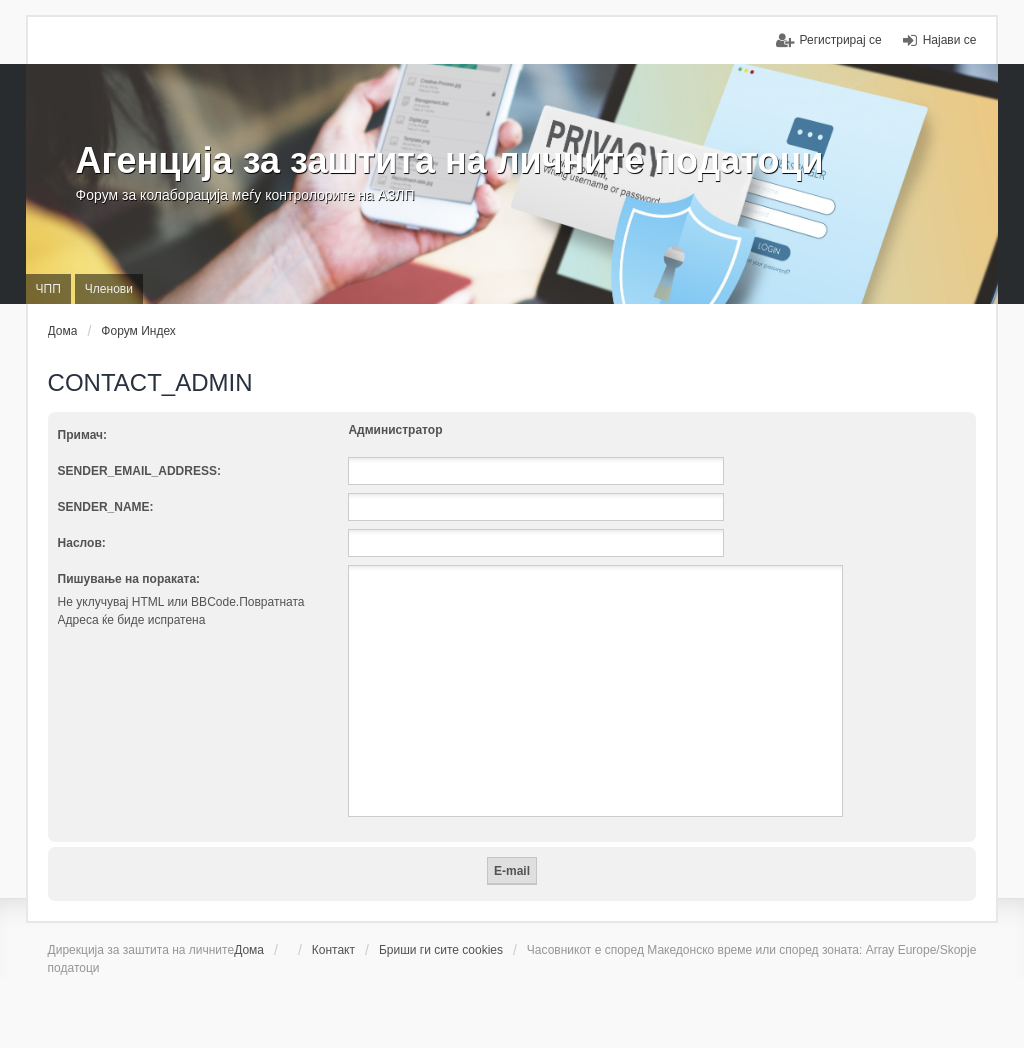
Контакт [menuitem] (333, 950)
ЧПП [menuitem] (48, 289)
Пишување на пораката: (129, 579)
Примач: (82, 435)
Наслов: (82, 543)
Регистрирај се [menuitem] (841, 40)
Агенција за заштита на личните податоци (450, 160)
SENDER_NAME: (106, 507)
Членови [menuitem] (109, 289)
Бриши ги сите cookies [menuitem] (441, 950)
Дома (249, 950)
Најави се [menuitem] (950, 40)
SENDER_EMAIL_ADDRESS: (139, 471)
